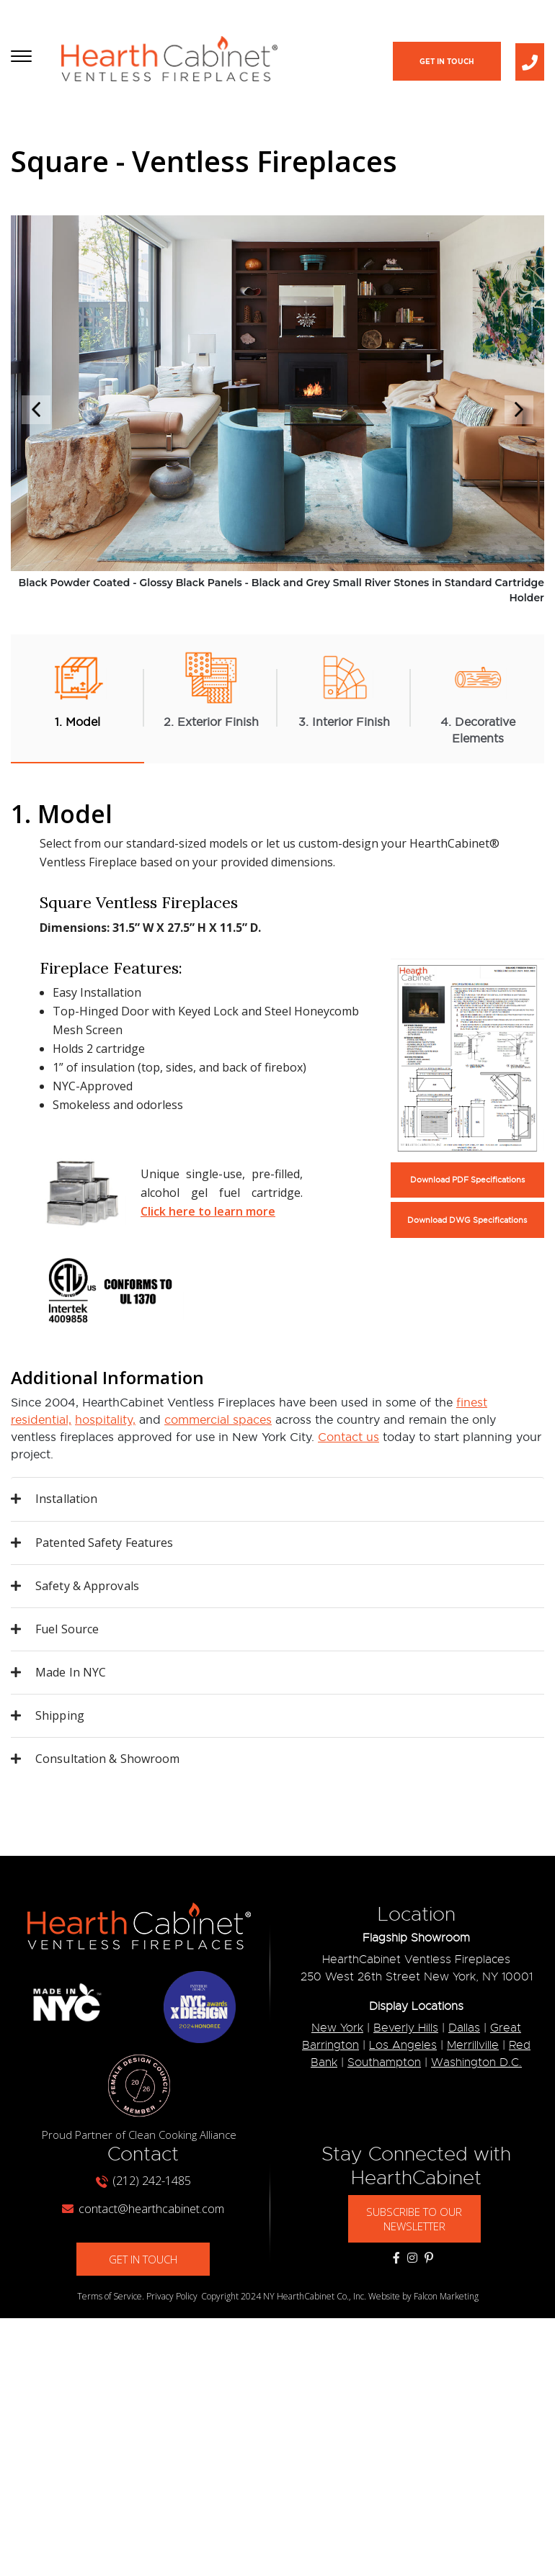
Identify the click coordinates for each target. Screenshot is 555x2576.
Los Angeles (403, 2046)
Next (519, 409)
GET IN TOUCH (143, 2260)
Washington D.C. (476, 2064)
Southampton (384, 2064)
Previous (36, 409)
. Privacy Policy (169, 2297)
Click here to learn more (208, 1212)
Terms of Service (109, 2297)
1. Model (78, 689)
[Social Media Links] (396, 2258)
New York (337, 2029)
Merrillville (473, 2046)
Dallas (464, 2029)
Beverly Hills (405, 2029)
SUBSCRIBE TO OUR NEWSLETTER (415, 2219)
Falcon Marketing (446, 2297)
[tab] (277, 1500)
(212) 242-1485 (143, 2181)
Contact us (348, 1438)
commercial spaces (218, 1420)
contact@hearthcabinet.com (143, 2209)
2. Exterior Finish (211, 689)
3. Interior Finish (344, 689)
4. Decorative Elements (477, 697)
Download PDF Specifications (467, 1181)
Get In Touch (446, 62)
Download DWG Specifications (467, 1220)
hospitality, (105, 1420)
